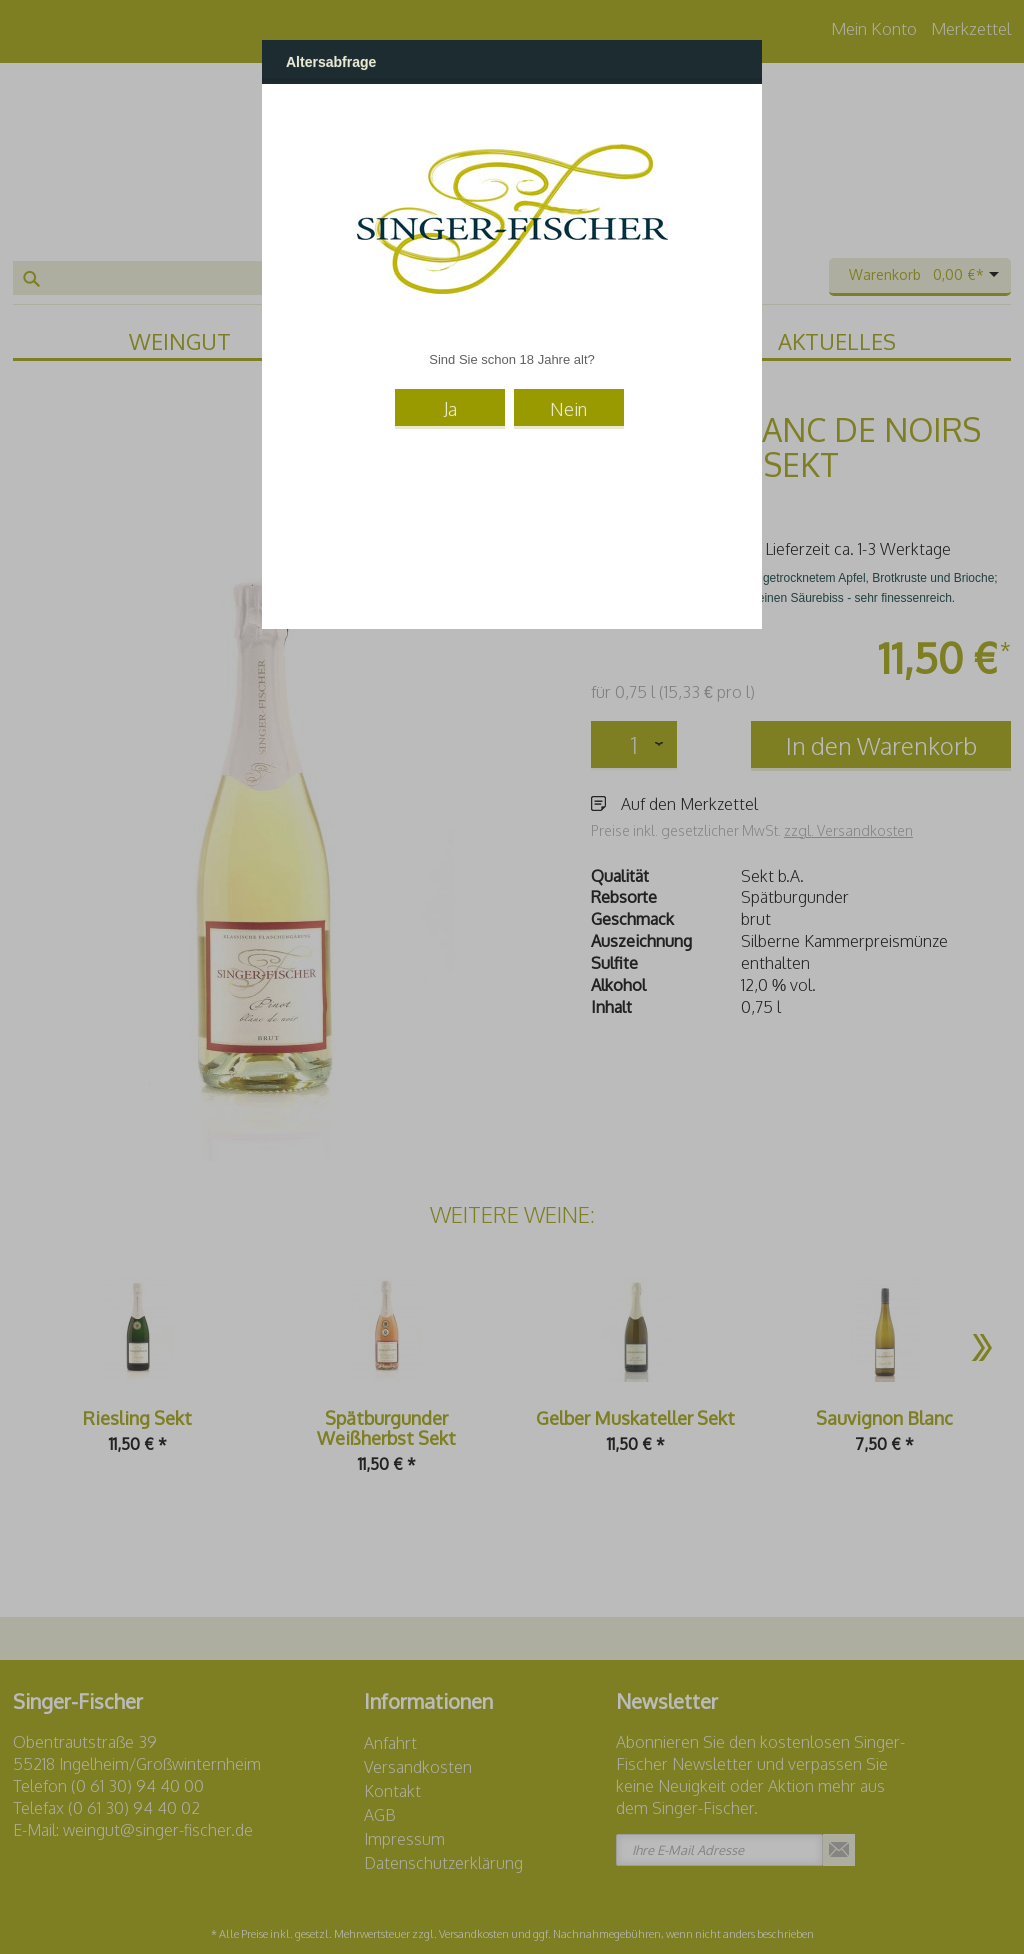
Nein (568, 409)
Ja (450, 409)
